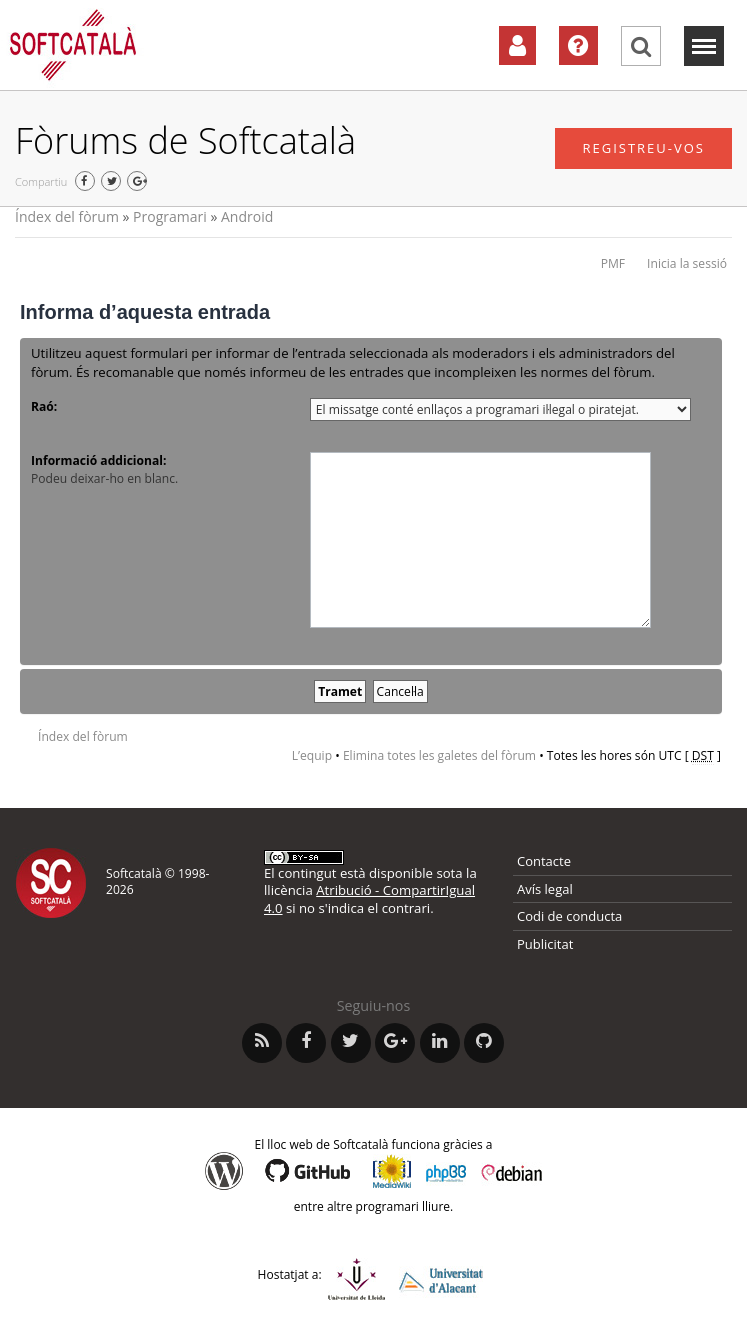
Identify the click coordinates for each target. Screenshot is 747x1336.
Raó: (44, 406)
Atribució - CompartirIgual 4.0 (369, 898)
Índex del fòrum (67, 216)
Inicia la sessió (687, 263)
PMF (613, 263)
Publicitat (545, 944)
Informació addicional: (98, 460)
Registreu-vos (643, 148)
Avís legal (545, 889)
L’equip (312, 755)
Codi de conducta (569, 916)
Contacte (544, 861)
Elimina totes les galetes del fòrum (439, 755)
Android (247, 216)
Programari (170, 216)
